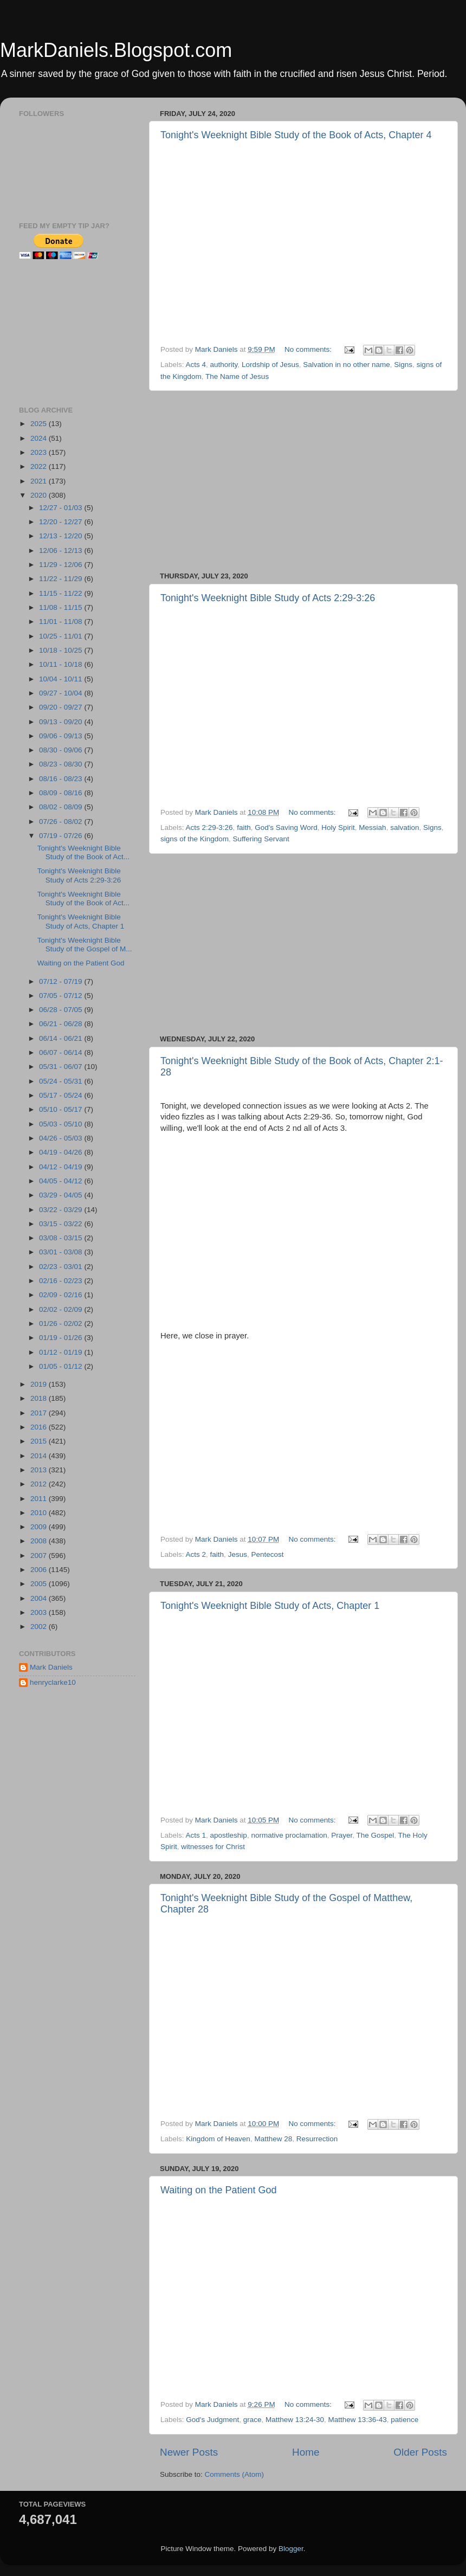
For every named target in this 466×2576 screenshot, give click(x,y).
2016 (39, 1427)
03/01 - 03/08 (61, 1252)
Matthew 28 (273, 2139)
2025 (39, 424)
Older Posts (420, 2452)
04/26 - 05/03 (61, 1138)
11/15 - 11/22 (61, 593)
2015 (39, 1441)
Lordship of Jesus (270, 364)
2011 (39, 1499)
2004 (39, 1598)
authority (224, 364)
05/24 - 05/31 (61, 1081)
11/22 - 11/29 (61, 579)
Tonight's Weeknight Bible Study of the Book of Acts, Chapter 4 (295, 135)
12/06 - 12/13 (61, 550)
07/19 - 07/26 (61, 836)
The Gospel (375, 1835)
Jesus (237, 1554)
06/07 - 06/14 (61, 1052)
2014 (39, 1456)
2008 (39, 1541)
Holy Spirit (338, 827)
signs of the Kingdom (194, 839)
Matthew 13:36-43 (357, 2420)
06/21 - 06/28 (61, 1024)
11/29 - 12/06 (61, 565)
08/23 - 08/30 (61, 764)
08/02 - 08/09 (61, 807)
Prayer (341, 1835)
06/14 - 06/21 (61, 1038)
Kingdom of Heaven (218, 2139)
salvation (404, 827)
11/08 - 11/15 (61, 607)
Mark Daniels (51, 1667)
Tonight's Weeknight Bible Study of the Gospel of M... (84, 944)
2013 (39, 1470)
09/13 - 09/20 (61, 722)
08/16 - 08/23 (61, 779)
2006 (39, 1570)
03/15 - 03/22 (61, 1224)
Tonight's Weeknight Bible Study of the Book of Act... (83, 852)
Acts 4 (196, 364)
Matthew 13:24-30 (295, 2420)
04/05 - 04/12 (61, 1181)
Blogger (291, 2549)
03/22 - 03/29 (61, 1210)
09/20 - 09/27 (61, 707)
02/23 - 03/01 (61, 1267)
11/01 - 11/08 (61, 621)
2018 (39, 1398)
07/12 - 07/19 (61, 981)
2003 (39, 1612)
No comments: (309, 349)
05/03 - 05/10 (61, 1124)
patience (404, 2420)
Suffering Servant (261, 839)
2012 (39, 1484)
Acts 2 (196, 1554)
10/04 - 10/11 (61, 679)
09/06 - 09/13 (61, 736)
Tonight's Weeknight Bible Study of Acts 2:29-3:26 (267, 598)
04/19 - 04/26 (61, 1152)
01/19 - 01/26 (61, 1338)
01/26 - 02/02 (61, 1323)
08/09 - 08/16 (61, 793)
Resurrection (317, 2139)
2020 (39, 495)
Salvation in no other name (346, 364)
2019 (39, 1384)
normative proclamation (289, 1835)
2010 (39, 1513)
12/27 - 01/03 (61, 508)
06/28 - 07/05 (61, 1010)
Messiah (372, 827)
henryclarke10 (53, 1682)
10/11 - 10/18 (61, 664)
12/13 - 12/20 (61, 536)
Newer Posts (189, 2452)
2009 (39, 1527)
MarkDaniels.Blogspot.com (116, 50)
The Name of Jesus (237, 376)
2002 (39, 1626)
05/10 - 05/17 (61, 1109)
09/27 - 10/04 (61, 693)
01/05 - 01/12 (61, 1366)
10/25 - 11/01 (61, 636)
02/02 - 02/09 (61, 1309)
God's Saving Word (286, 827)
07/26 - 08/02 (61, 821)
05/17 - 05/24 (61, 1095)
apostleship (228, 1835)
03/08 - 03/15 (61, 1238)
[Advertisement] (303, 481)
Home (305, 2452)
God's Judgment (212, 2420)
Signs (403, 364)
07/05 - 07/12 (61, 995)
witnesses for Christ (213, 1847)
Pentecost (267, 1554)
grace (252, 2420)
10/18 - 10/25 (61, 650)
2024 (39, 438)
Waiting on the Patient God (218, 2190)
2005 (39, 1584)
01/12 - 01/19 (61, 1352)
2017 (39, 1413)
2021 (39, 481)
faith (244, 827)
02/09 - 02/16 (61, 1295)
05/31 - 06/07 (61, 1066)
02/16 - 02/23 (61, 1281)
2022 (39, 466)
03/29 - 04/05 (61, 1195)
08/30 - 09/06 (61, 750)
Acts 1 (196, 1835)
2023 (39, 452)
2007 (39, 1555)
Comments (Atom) (234, 2474)
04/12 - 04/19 (61, 1167)
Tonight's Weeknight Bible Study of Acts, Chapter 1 (269, 1605)
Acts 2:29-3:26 (209, 827)
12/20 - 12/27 (61, 522)
